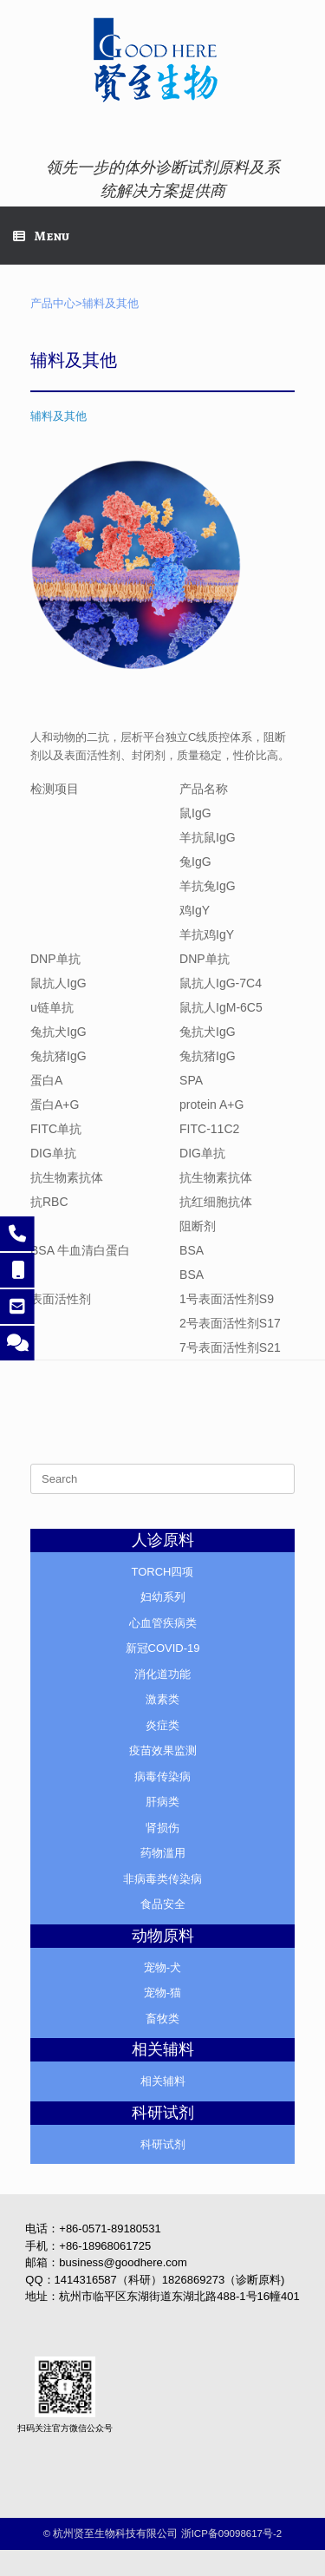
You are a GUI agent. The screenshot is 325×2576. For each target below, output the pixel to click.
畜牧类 (162, 2018)
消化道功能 (162, 1674)
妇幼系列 (162, 1596)
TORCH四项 (163, 1571)
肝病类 (162, 1801)
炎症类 (162, 1725)
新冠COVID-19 (163, 1648)
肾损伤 (162, 1827)
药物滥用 (162, 1852)
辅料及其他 (58, 416)
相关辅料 (162, 2081)
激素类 (162, 1699)
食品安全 (162, 1904)
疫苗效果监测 (163, 1750)
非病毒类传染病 (162, 1878)
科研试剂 (162, 2144)
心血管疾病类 (163, 1622)
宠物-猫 (162, 1992)
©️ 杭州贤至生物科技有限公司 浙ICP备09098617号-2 (162, 2533)
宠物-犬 (162, 1967)
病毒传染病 (162, 1776)
